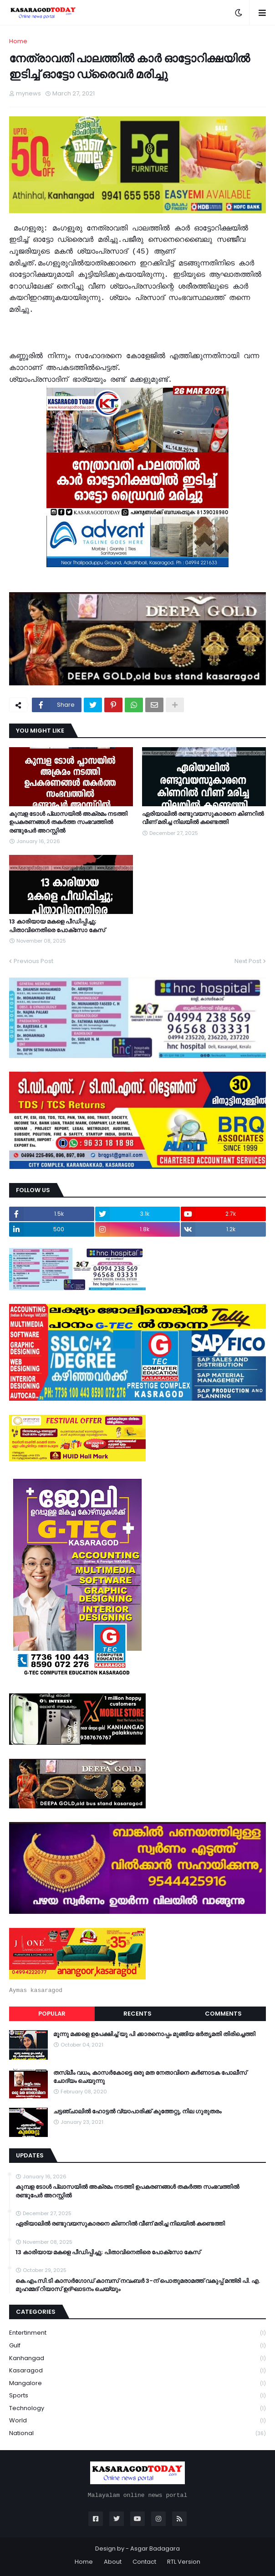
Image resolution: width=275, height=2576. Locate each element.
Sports (137, 2396)
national (137, 2433)
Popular (52, 2013)
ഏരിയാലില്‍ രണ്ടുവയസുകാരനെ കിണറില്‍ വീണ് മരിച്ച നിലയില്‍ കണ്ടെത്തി (203, 818)
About (113, 2561)
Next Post (247, 961)
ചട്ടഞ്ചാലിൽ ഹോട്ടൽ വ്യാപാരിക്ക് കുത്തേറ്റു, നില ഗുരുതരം (137, 2111)
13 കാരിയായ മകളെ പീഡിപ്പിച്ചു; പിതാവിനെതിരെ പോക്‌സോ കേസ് (57, 926)
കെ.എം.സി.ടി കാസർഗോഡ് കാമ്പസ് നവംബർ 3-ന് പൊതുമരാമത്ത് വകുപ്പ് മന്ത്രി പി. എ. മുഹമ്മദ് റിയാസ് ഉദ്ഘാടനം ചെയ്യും (137, 2285)
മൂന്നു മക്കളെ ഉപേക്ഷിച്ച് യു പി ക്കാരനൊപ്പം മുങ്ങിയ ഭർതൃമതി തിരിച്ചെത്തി (154, 2034)
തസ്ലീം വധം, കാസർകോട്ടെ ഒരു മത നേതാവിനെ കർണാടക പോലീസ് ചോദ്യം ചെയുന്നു (150, 2077)
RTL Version (183, 2561)
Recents (137, 2013)
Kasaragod (137, 2371)
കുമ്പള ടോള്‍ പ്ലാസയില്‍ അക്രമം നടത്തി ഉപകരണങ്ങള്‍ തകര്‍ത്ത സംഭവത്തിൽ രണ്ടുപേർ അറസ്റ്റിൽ (68, 822)
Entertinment (137, 2333)
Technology (137, 2408)
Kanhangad (137, 2358)
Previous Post (33, 961)
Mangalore (137, 2383)
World (137, 2421)
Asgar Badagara (155, 2548)
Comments (223, 2013)
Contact (144, 2561)
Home (18, 41)
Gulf (137, 2346)
